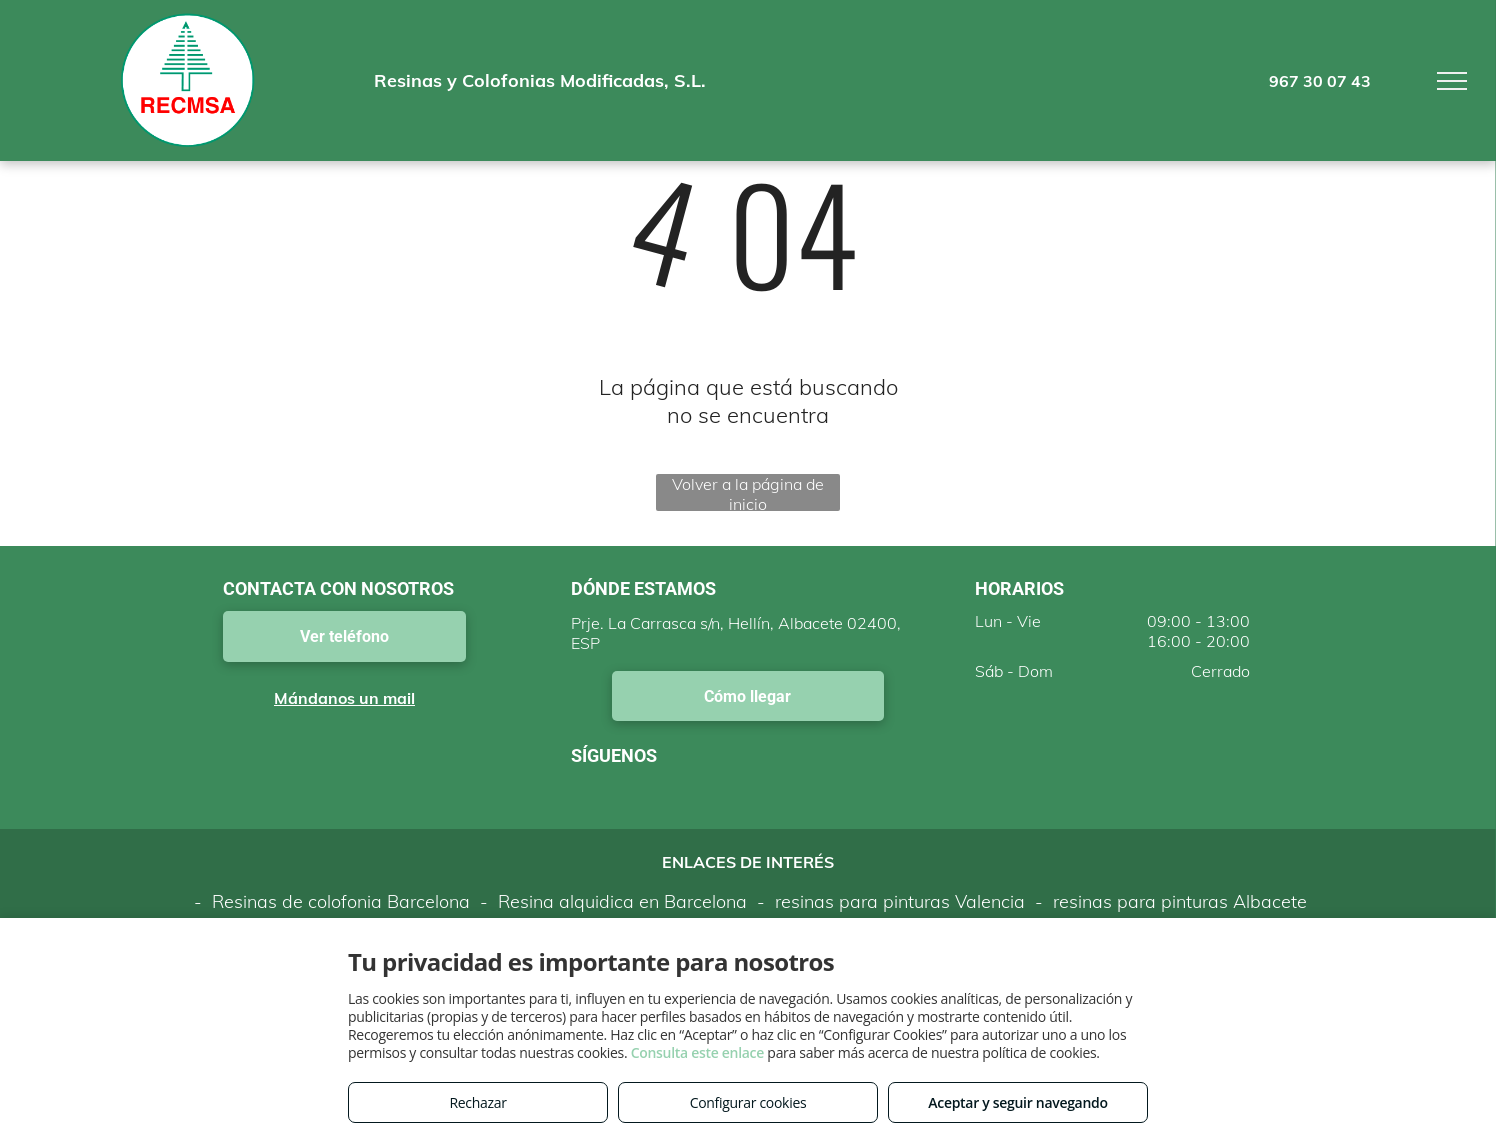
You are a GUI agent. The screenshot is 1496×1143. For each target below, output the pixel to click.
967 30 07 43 (1320, 81)
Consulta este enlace (697, 1052)
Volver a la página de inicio (748, 492)
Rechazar (477, 1102)
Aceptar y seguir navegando (1017, 1102)
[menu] (1452, 81)
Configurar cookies (748, 1102)
